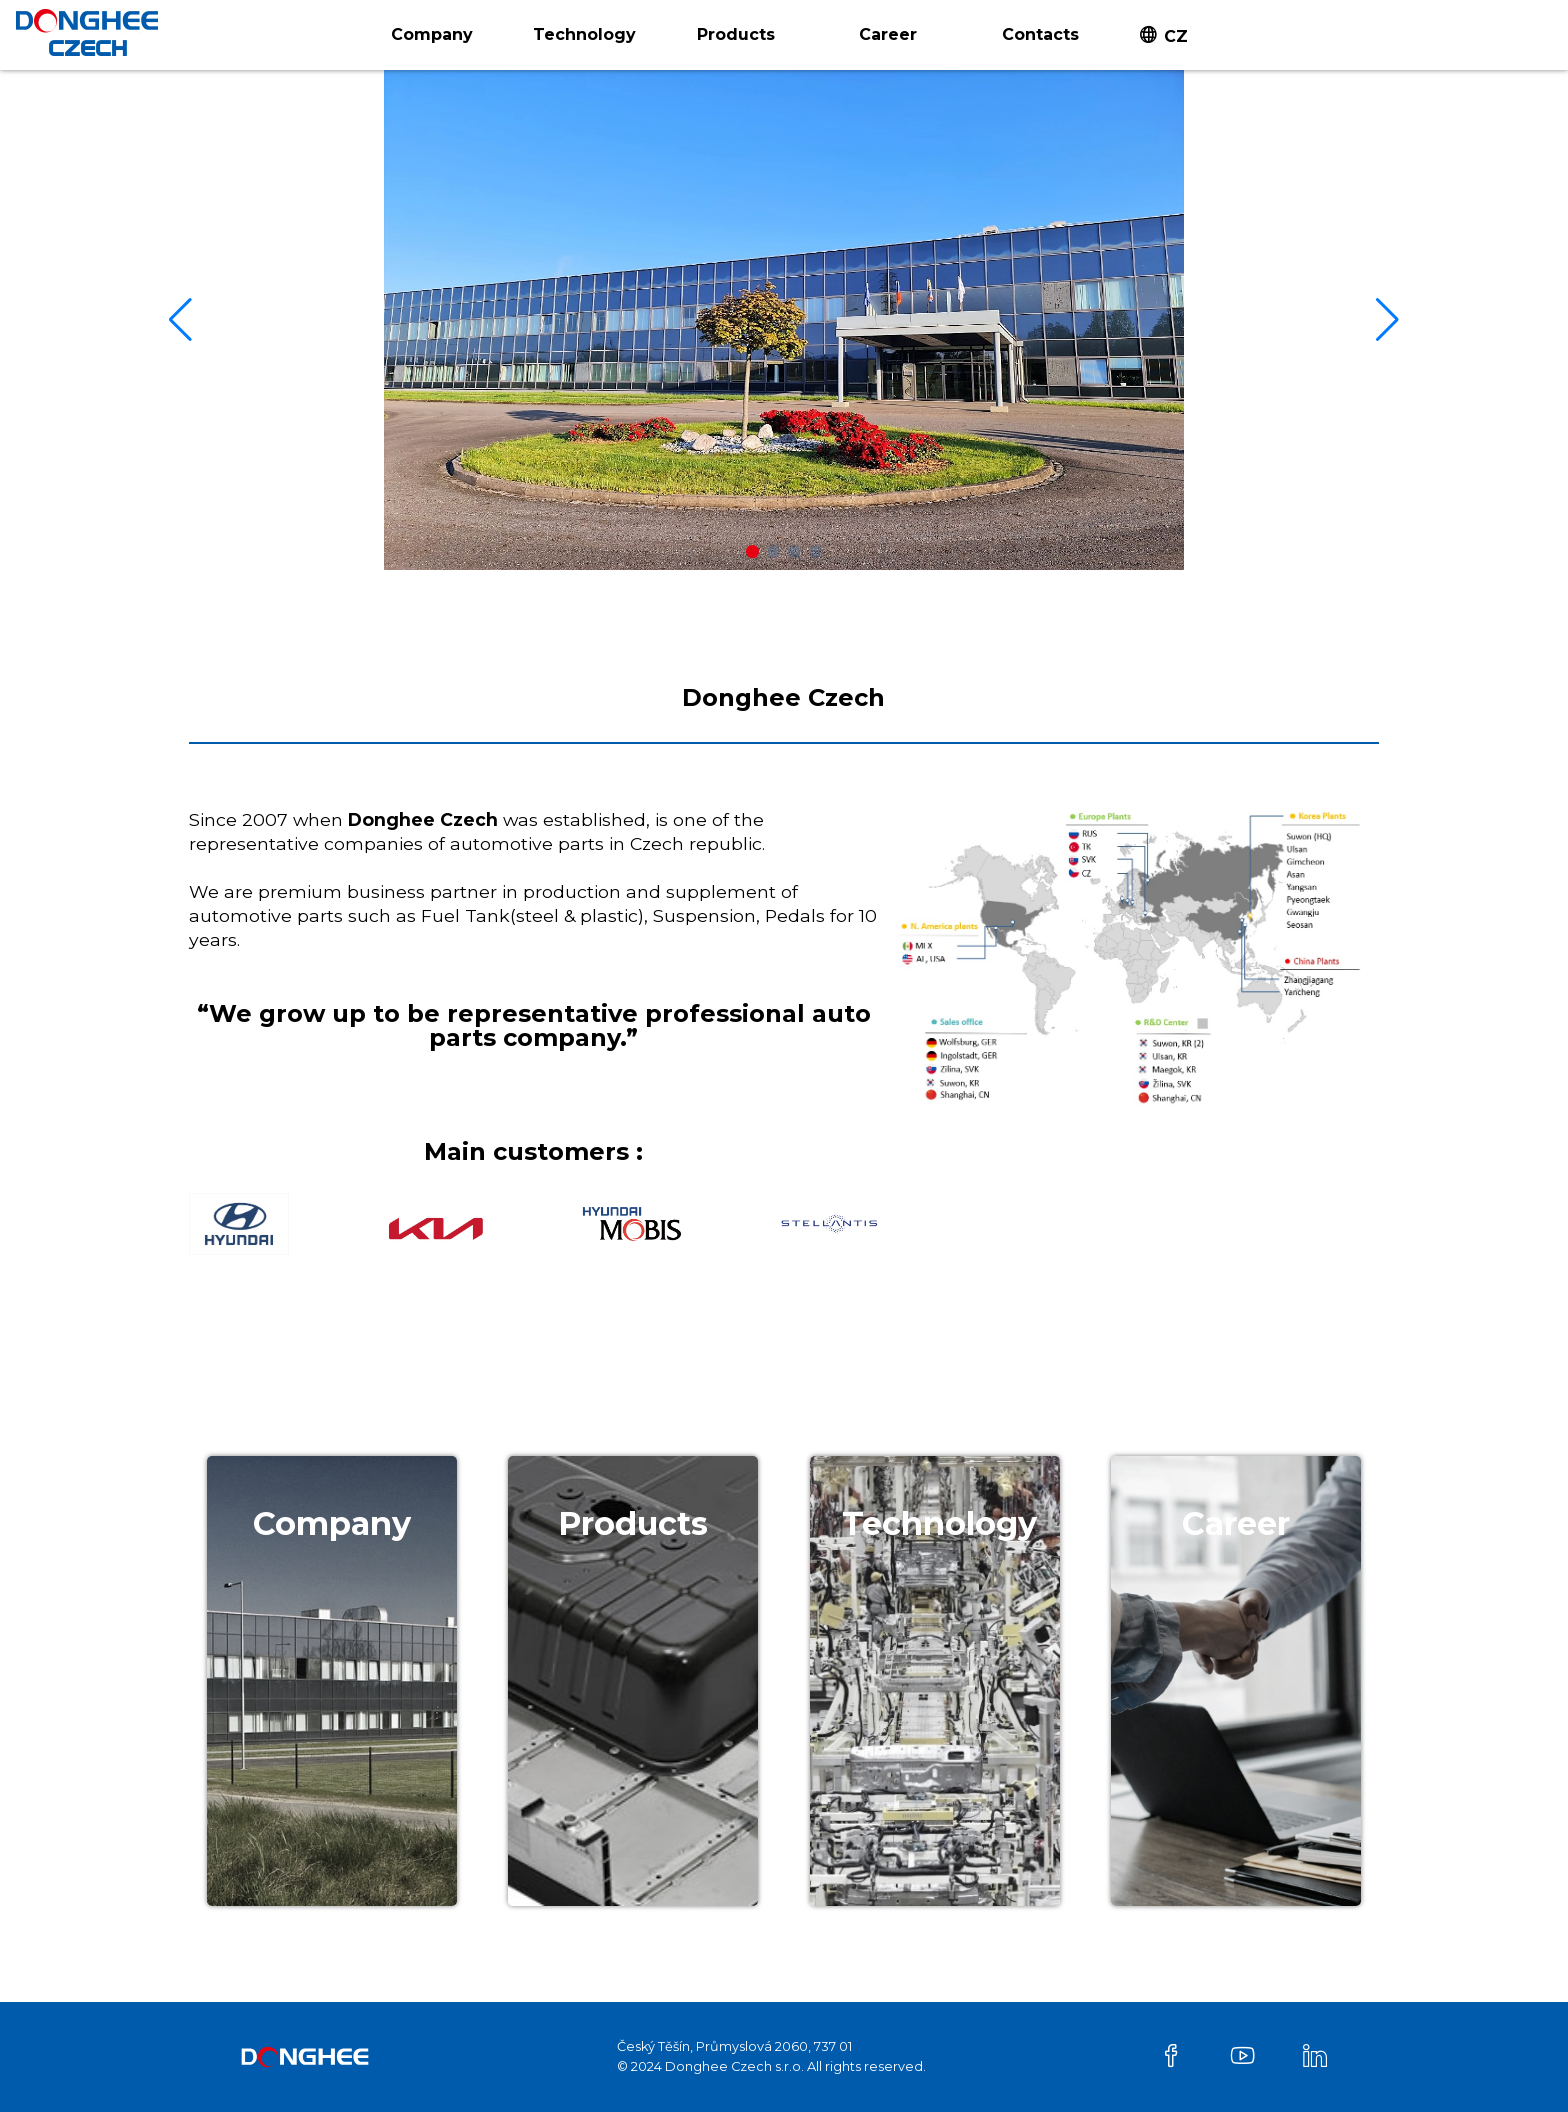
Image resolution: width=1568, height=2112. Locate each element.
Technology (584, 34)
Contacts (1040, 34)
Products (736, 34)
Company (432, 34)
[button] (752, 551)
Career (888, 34)
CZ (1176, 36)
